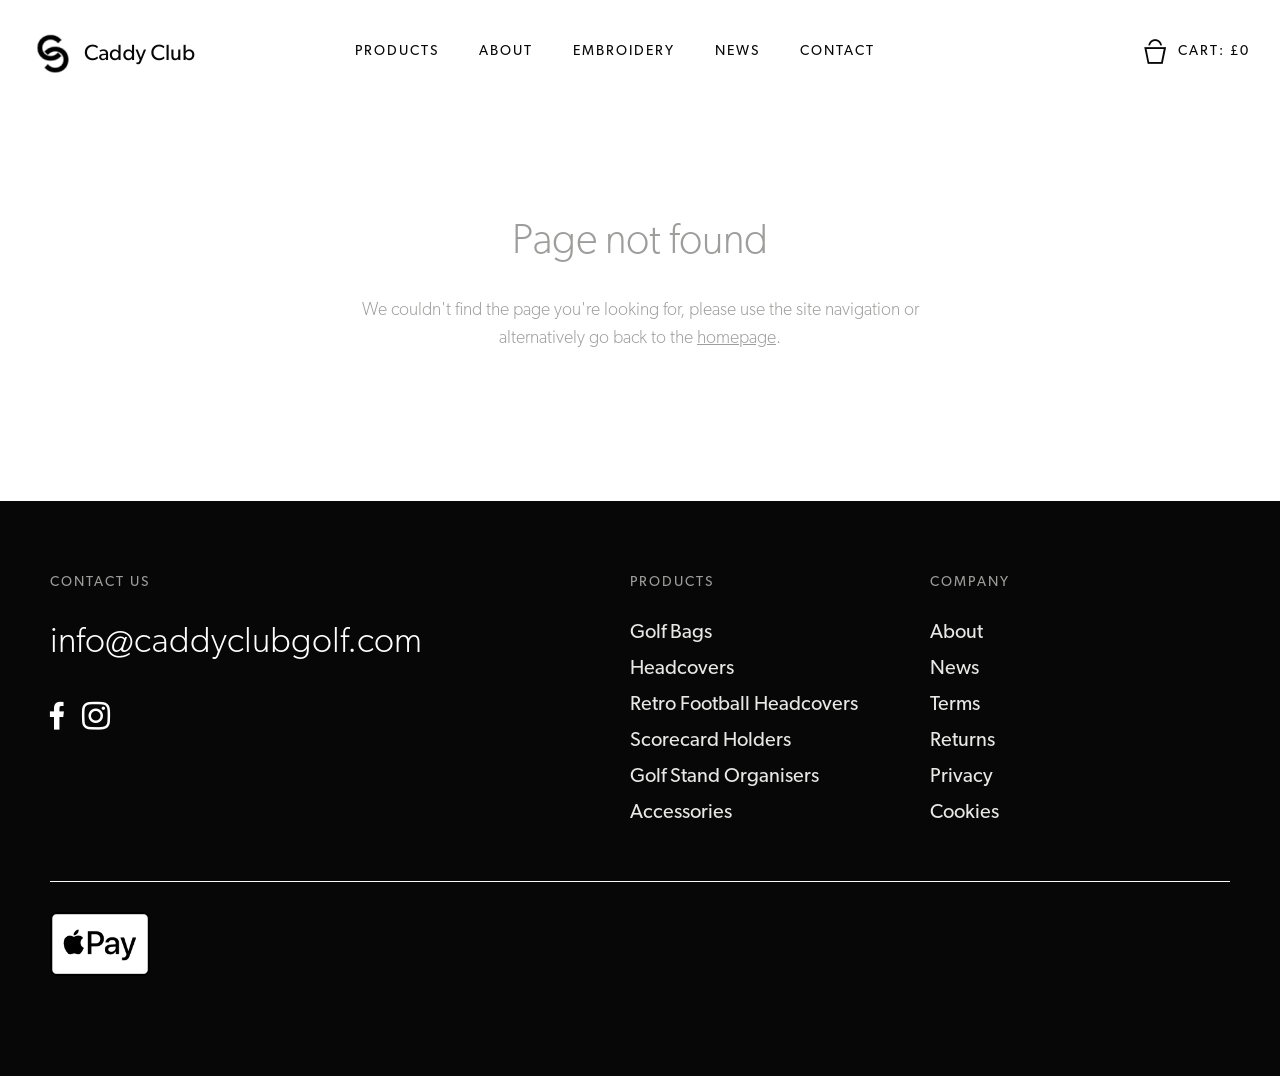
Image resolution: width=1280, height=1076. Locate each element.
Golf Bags (671, 633)
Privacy (961, 777)
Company (970, 582)
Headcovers (682, 669)
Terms (955, 705)
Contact (837, 51)
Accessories (681, 813)
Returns (962, 741)
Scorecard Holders (710, 741)
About (506, 51)
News (737, 51)
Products (397, 51)
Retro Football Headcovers (744, 705)
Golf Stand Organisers (724, 777)
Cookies (964, 813)
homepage (736, 338)
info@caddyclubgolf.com (236, 643)
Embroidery (624, 51)
